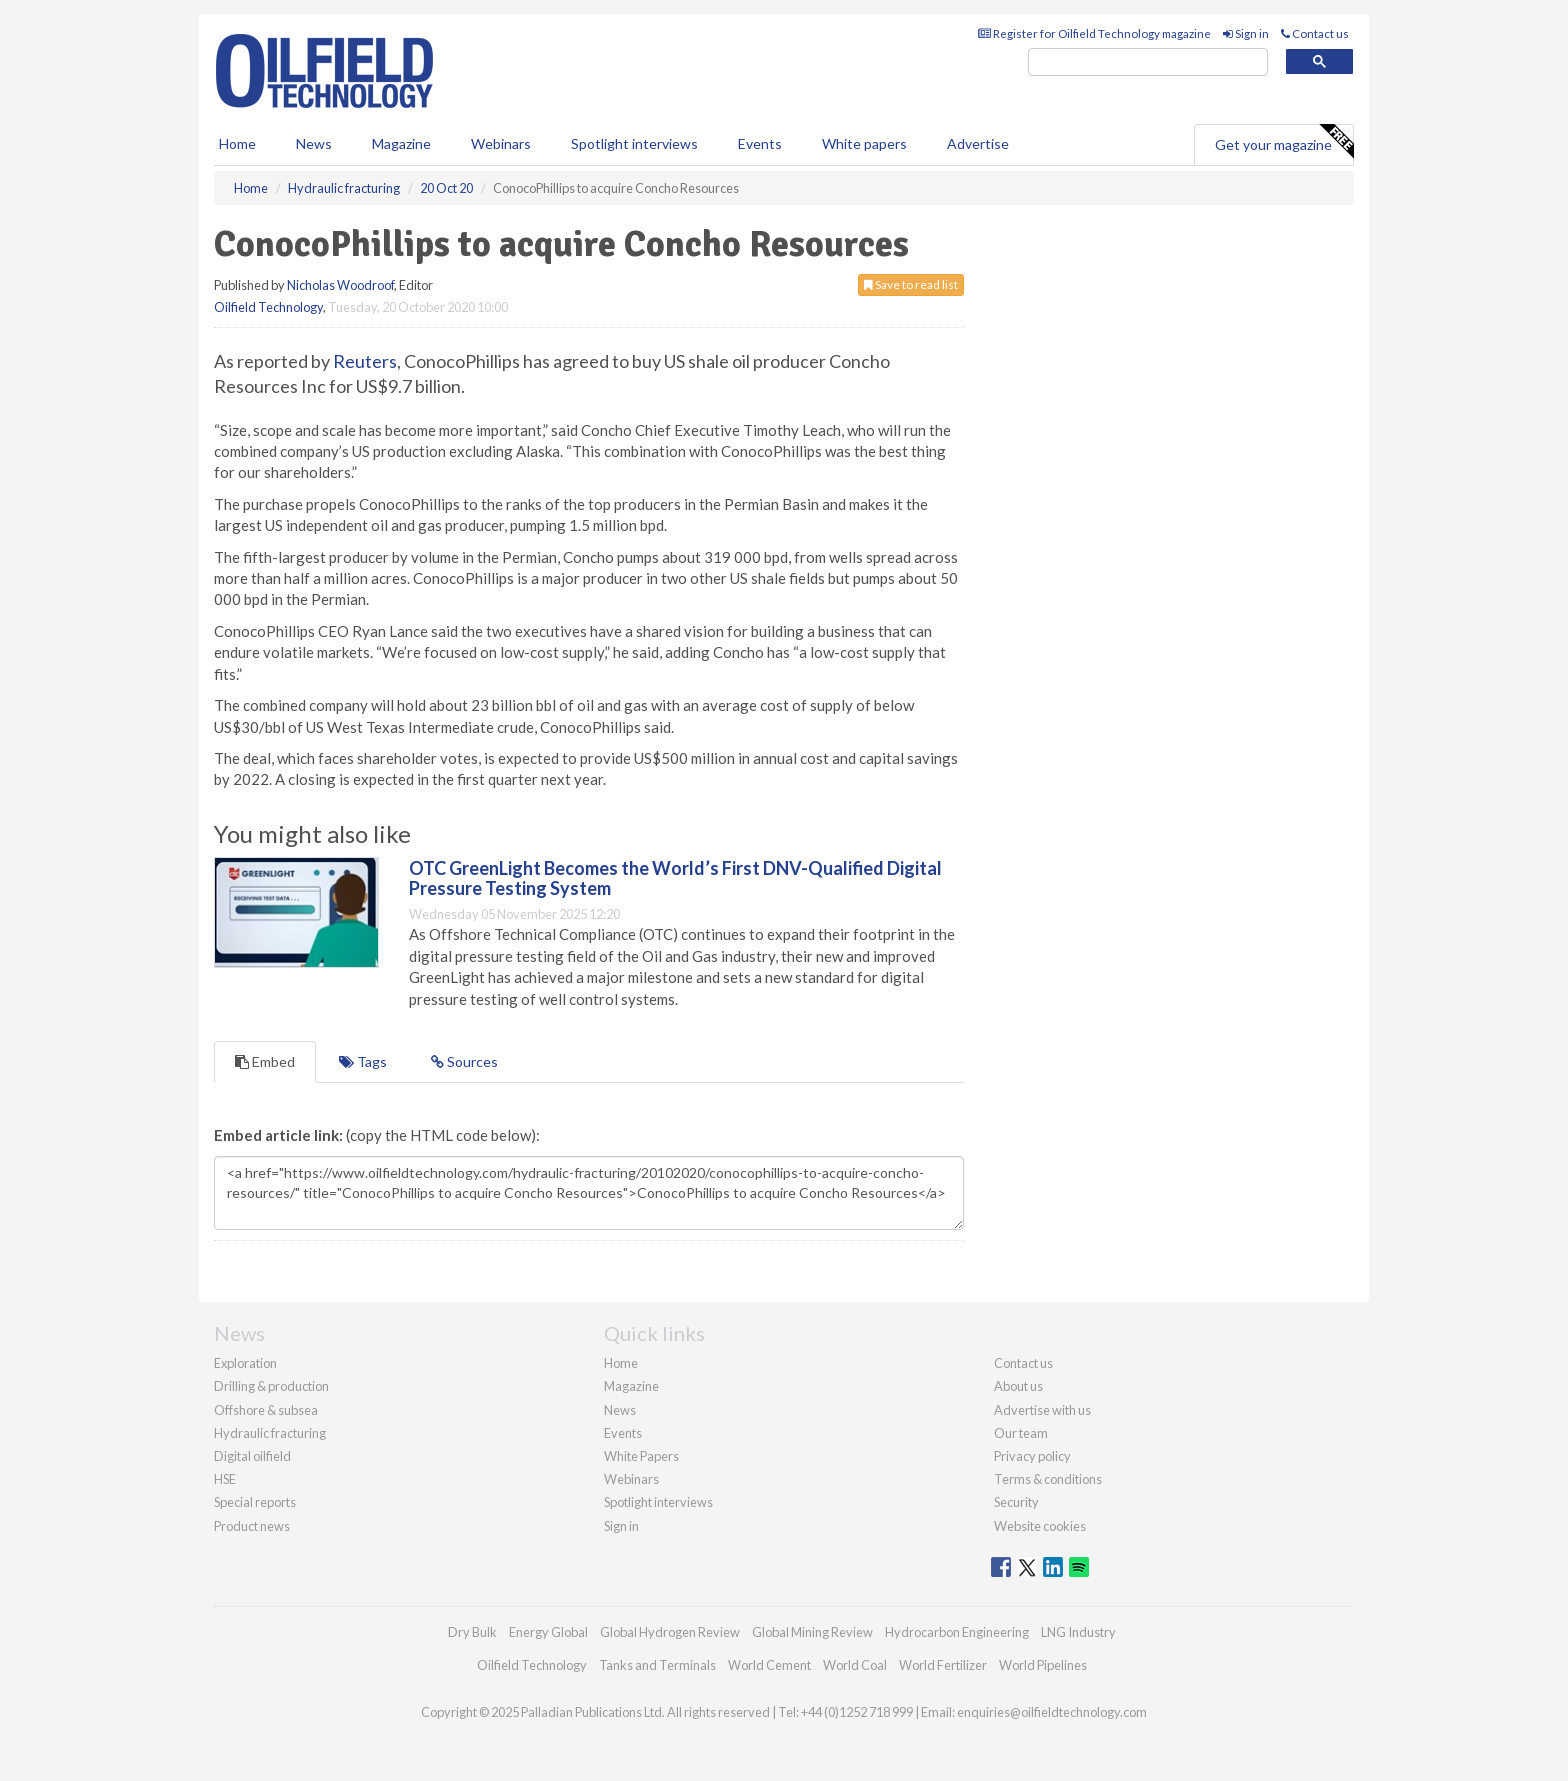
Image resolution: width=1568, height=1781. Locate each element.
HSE (225, 1479)
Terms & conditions (1048, 1479)
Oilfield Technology (268, 307)
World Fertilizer (943, 1665)
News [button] (314, 143)
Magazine (401, 143)
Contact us (1315, 33)
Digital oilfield (252, 1456)
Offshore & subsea (266, 1410)
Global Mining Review (812, 1632)
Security (1016, 1502)
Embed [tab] (265, 1061)
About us (1018, 1386)
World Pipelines (1043, 1665)
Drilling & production (271, 1386)
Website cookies (1040, 1526)
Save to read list (911, 284)
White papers (864, 143)
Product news (252, 1526)
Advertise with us (1042, 1410)
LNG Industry (1078, 1632)
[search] (1148, 62)
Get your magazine (1284, 142)
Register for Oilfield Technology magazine (1094, 33)
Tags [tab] (363, 1061)
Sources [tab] (464, 1061)
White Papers (641, 1456)
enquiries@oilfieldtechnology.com (1052, 1712)
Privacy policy (1032, 1456)
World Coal (855, 1665)
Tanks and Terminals (657, 1665)
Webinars (501, 143)
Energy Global (548, 1632)
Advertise (978, 143)
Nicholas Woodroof (340, 285)
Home (237, 143)
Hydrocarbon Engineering (957, 1632)
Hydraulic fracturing (270, 1433)
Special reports (255, 1502)
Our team (1021, 1433)
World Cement (769, 1665)
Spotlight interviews (634, 143)
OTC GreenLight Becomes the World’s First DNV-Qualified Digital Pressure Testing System (675, 878)
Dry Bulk (472, 1632)
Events (760, 143)
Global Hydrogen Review (670, 1632)
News (620, 1410)
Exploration (245, 1363)
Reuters (365, 361)
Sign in (1246, 33)
